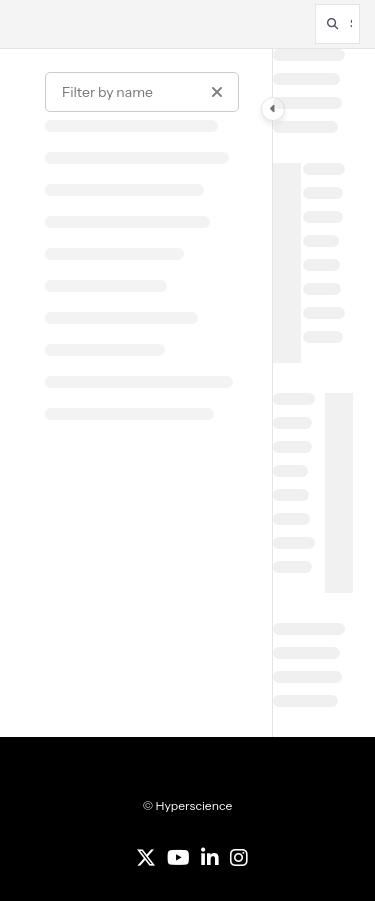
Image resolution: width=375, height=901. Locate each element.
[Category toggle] (273, 109)
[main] (313, 393)
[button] (337, 24)
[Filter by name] (142, 92)
